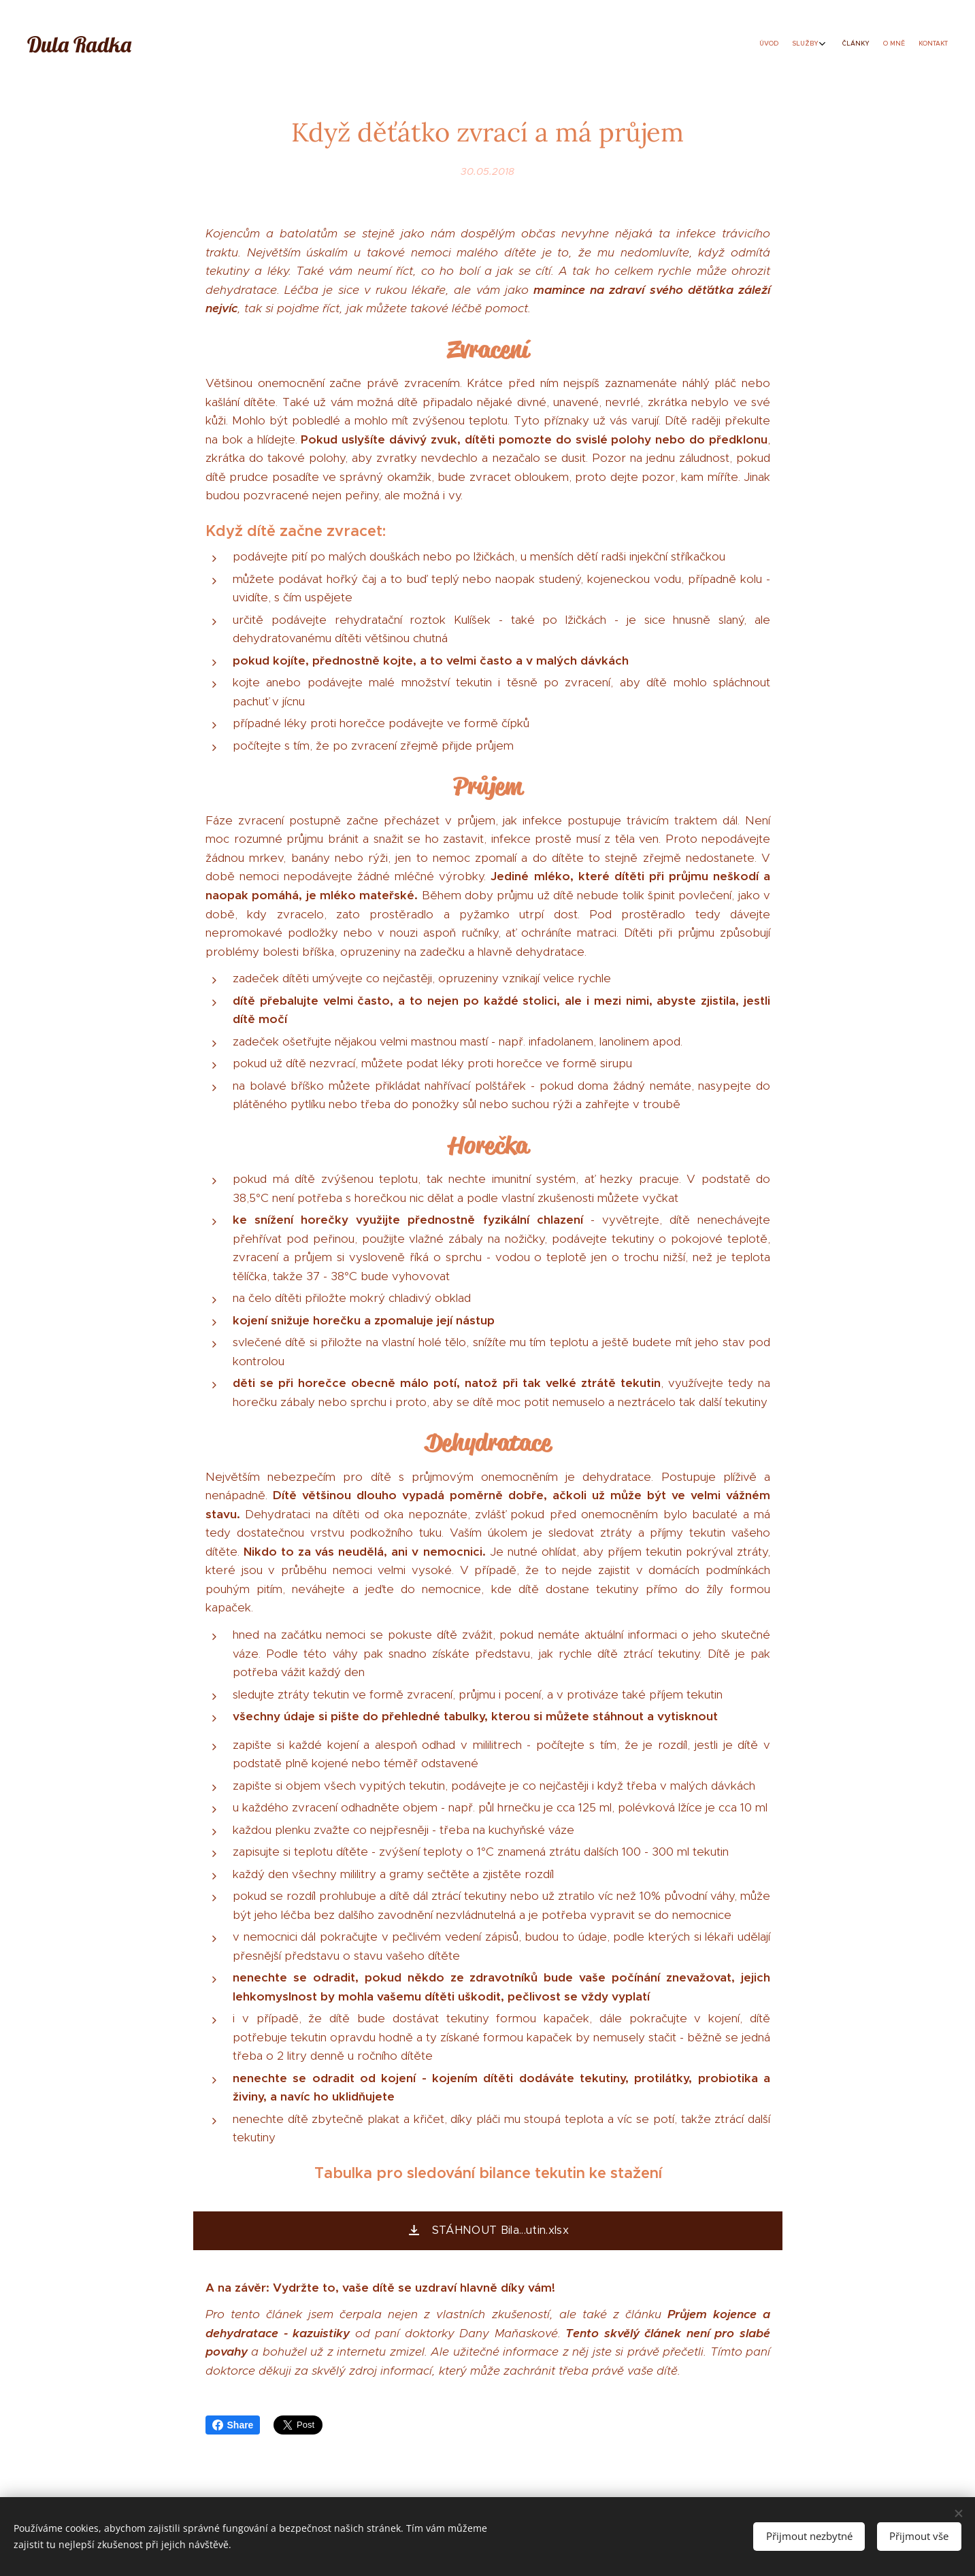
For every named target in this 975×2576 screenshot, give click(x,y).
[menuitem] (885, 44)
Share (233, 2425)
